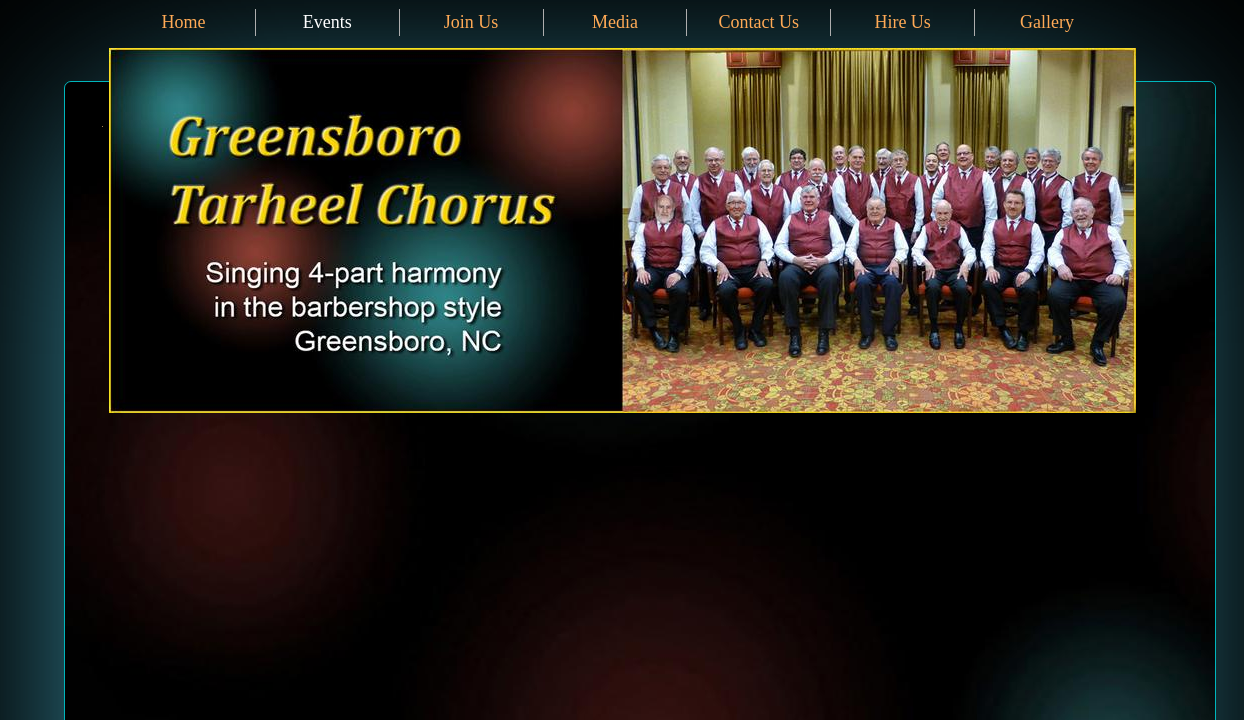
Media (615, 22)
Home (183, 22)
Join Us (471, 22)
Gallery (1047, 22)
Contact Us (759, 22)
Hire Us (902, 22)
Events (327, 22)
